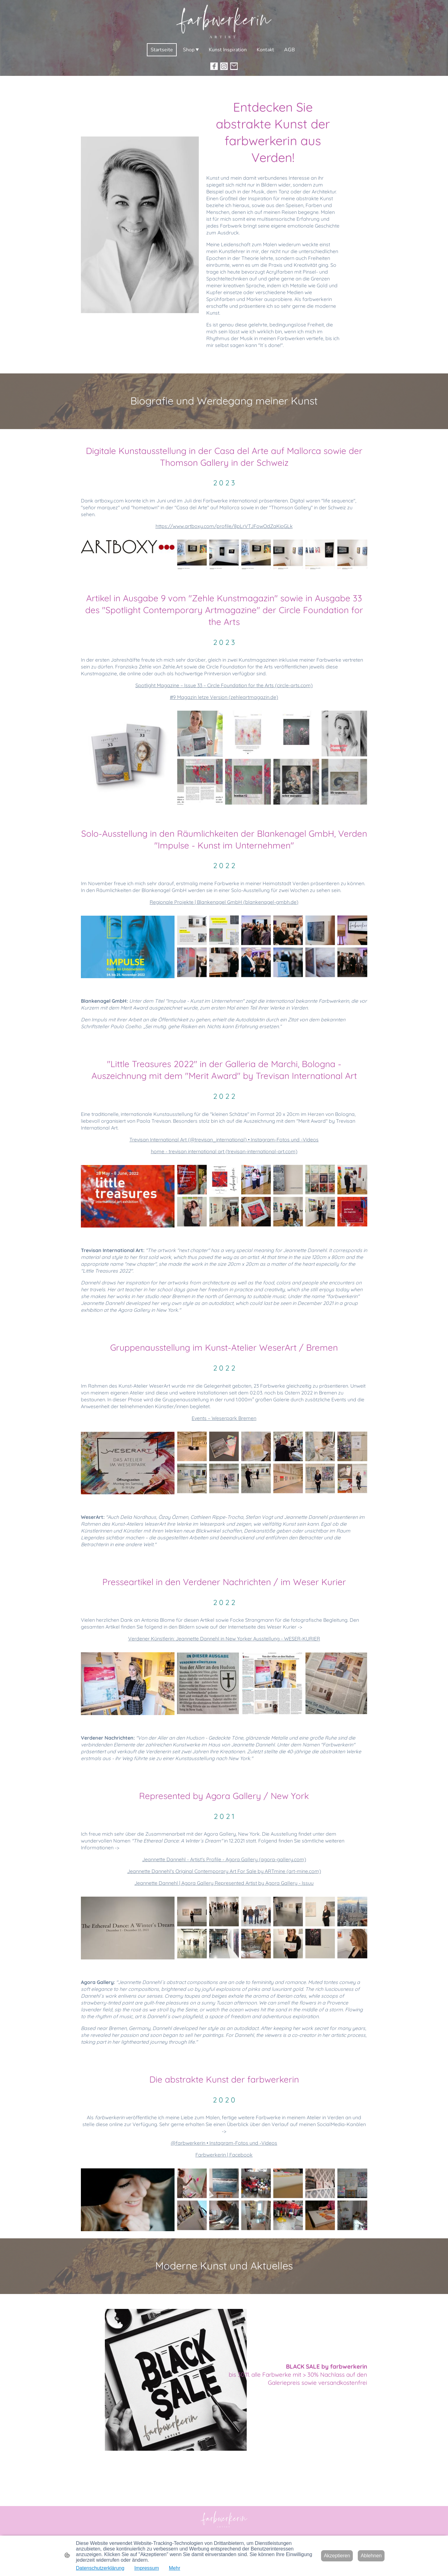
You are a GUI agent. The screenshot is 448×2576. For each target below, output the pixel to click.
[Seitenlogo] (224, 21)
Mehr (174, 2568)
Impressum (146, 2568)
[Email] (234, 66)
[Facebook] (214, 66)
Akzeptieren (337, 2555)
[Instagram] (224, 66)
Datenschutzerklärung (100, 2568)
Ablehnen (371, 2555)
